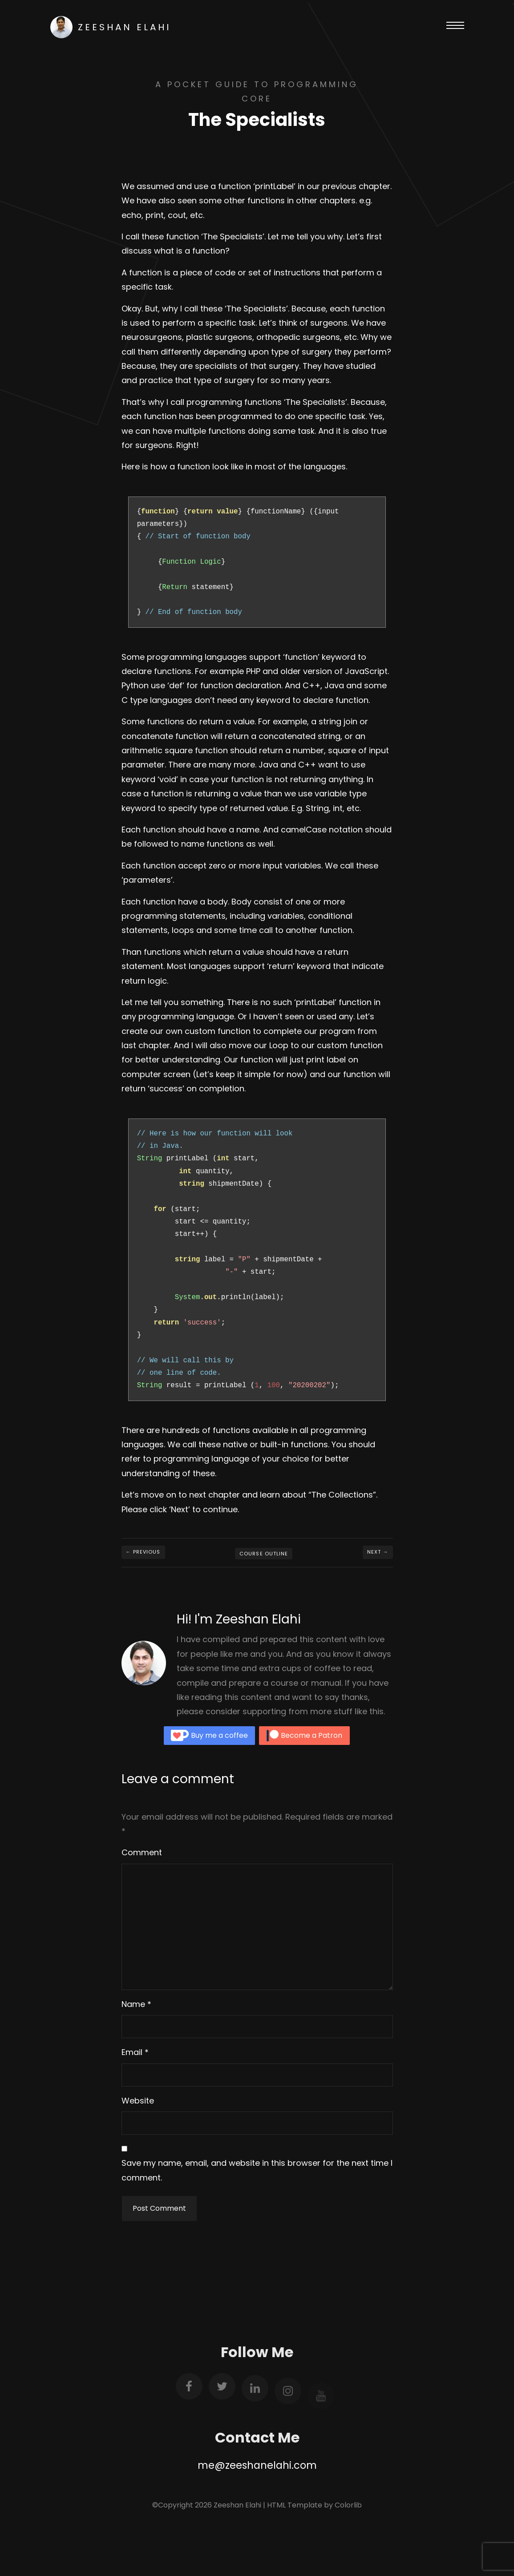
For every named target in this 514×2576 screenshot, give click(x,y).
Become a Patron (304, 1735)
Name (133, 2004)
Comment (141, 1852)
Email (131, 2052)
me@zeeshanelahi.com (257, 2465)
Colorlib (348, 2505)
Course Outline (263, 1553)
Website (137, 2100)
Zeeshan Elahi (110, 27)
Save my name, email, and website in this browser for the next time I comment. (257, 2170)
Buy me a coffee (209, 1735)
